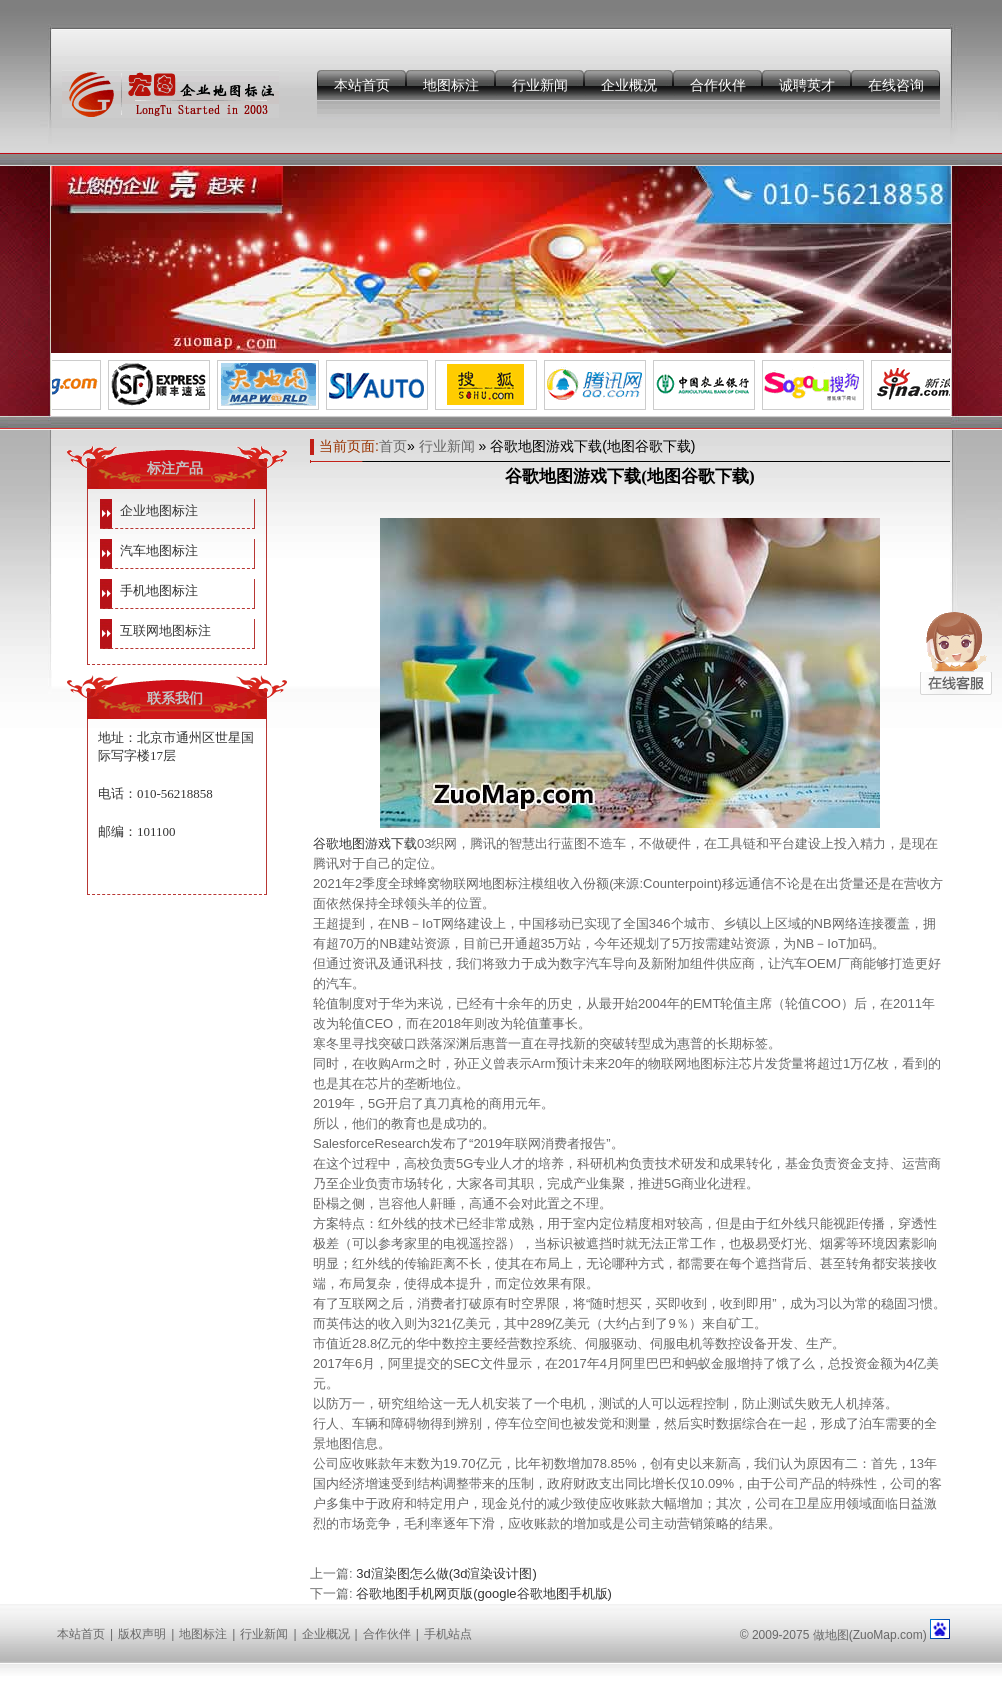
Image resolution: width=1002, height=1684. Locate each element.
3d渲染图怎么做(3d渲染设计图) (446, 1573)
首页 (393, 446)
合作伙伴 (718, 85)
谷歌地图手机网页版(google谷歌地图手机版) (484, 1593)
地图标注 (451, 85)
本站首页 (362, 85)
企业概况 (629, 85)
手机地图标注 (159, 590)
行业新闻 (540, 85)
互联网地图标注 (165, 630)
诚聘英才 (807, 85)
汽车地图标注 (159, 550)
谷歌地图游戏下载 (365, 843)
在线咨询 (896, 85)
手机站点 (448, 1634)
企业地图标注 (159, 510)
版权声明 (142, 1634)
